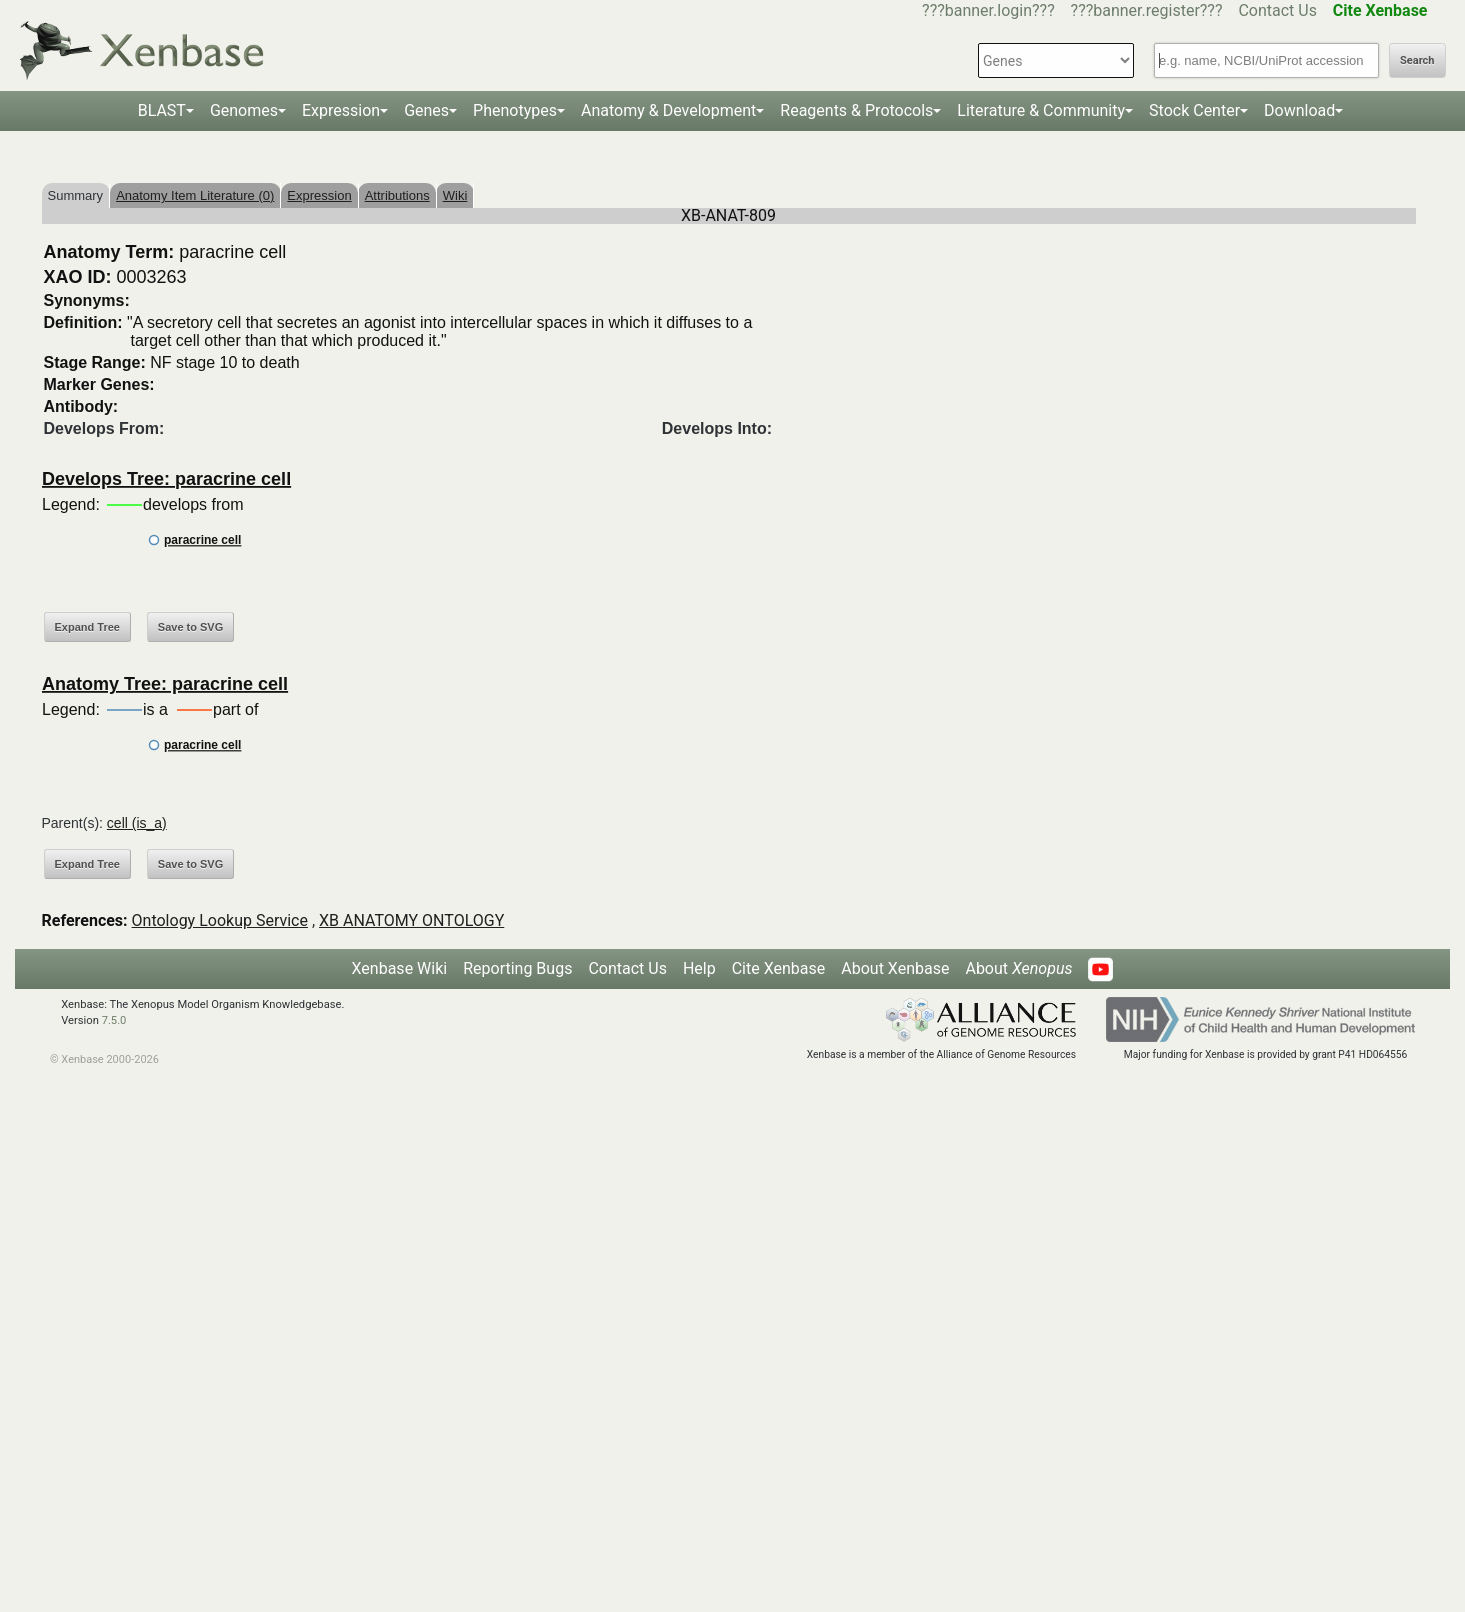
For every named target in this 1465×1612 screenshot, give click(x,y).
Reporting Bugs (517, 968)
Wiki (455, 195)
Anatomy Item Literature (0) (195, 195)
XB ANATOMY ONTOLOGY (411, 920)
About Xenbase (895, 968)
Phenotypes (515, 110)
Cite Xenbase (779, 968)
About (1018, 968)
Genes (426, 110)
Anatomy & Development (668, 110)
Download (1299, 110)
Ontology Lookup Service (220, 920)
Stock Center (1194, 110)
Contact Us (1277, 10)
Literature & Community (1041, 110)
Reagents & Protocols (856, 110)
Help (699, 968)
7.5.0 (114, 1020)
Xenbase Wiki (400, 968)
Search (1417, 60)
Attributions (397, 195)
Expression (341, 110)
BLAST (162, 110)
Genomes (244, 110)
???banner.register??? (1147, 10)
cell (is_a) (137, 823)
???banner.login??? (988, 10)
